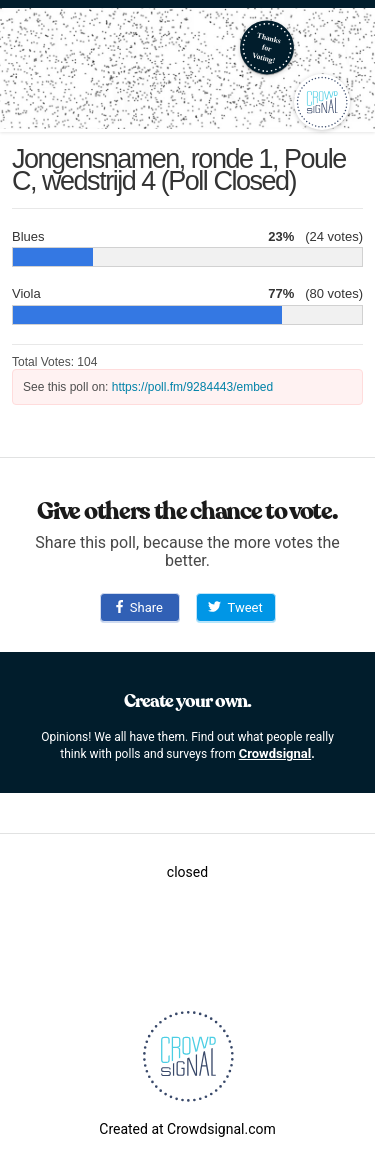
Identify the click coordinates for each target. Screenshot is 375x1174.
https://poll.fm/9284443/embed (192, 387)
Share (139, 607)
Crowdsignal (275, 753)
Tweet (235, 607)
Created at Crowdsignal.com (187, 1129)
